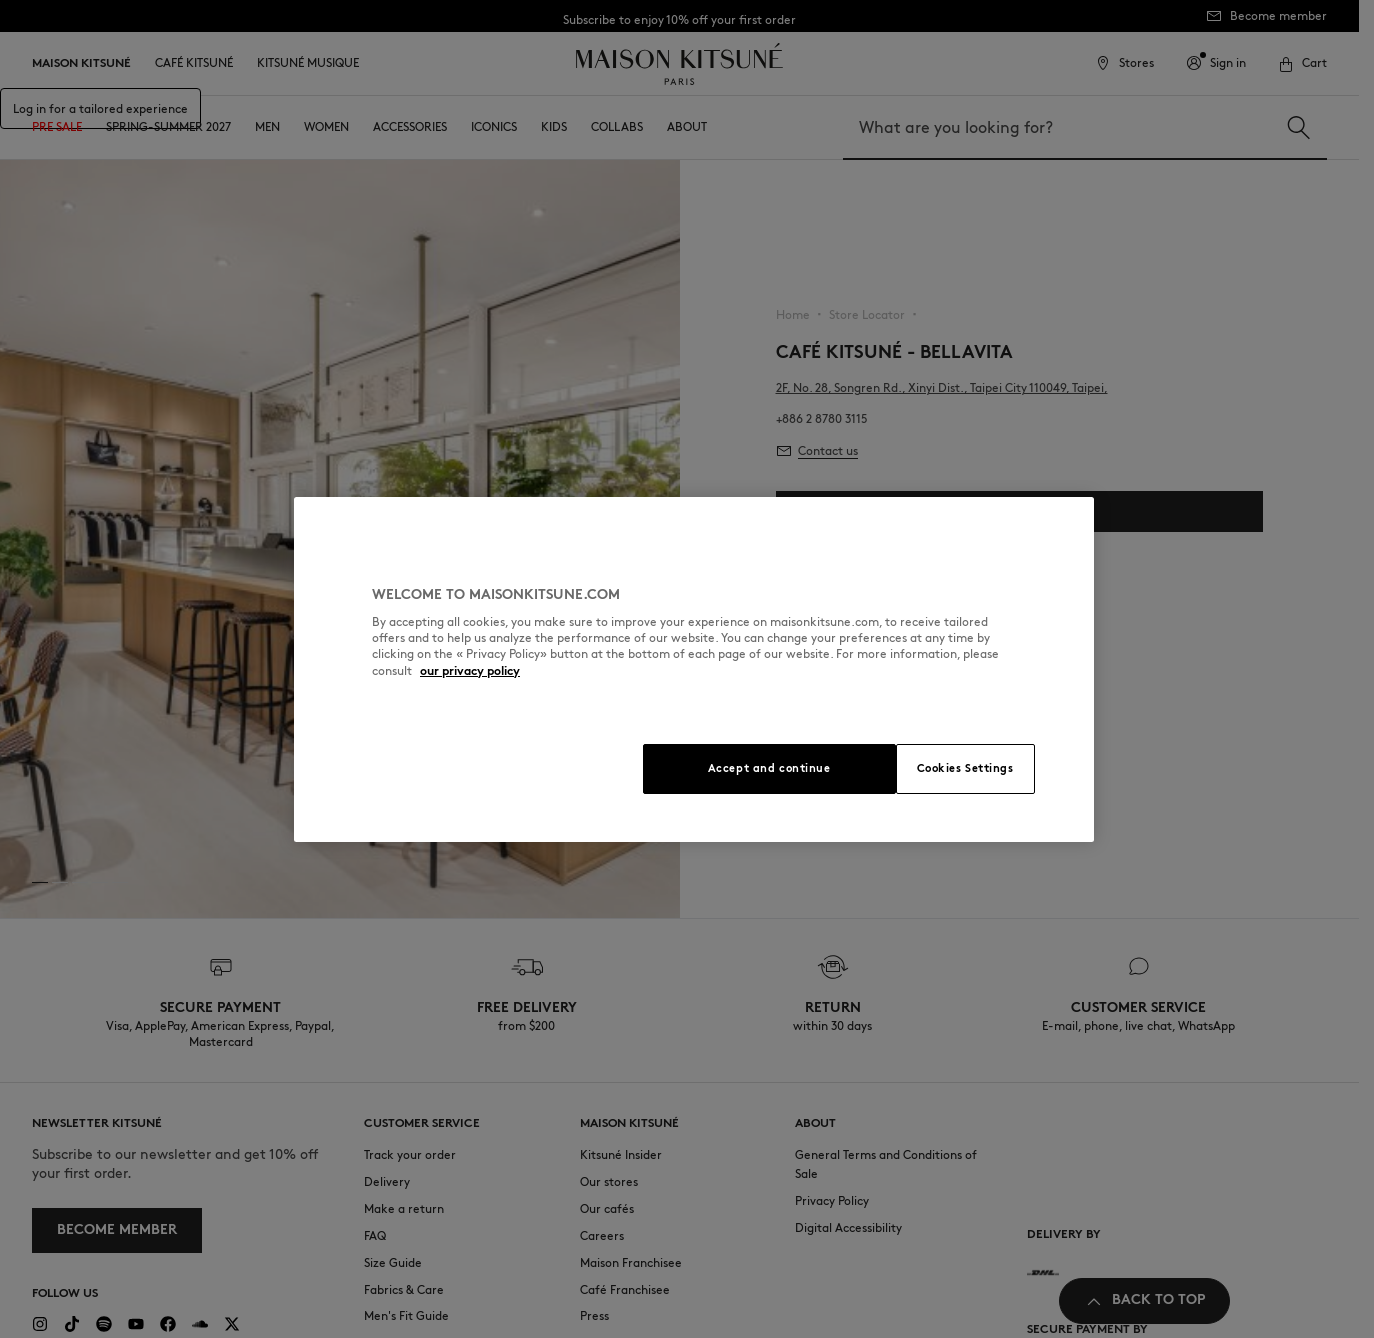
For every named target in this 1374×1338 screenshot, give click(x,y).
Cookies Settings (965, 768)
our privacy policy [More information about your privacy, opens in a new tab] (470, 670)
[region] (694, 669)
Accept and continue (769, 768)
